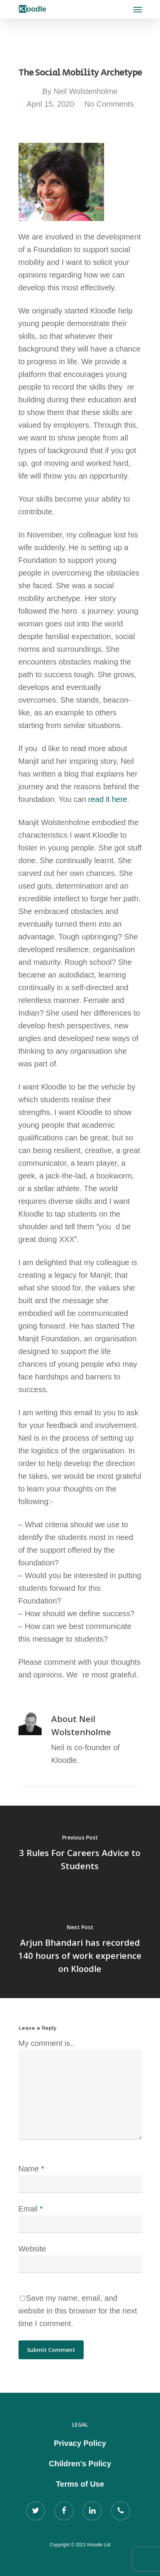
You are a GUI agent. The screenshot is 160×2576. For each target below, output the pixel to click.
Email (31, 2208)
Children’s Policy (80, 2463)
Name (31, 2168)
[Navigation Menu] (137, 9)
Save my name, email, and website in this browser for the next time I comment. (78, 2311)
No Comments (109, 104)
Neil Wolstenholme (86, 91)
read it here (107, 799)
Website (32, 2249)
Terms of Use (80, 2484)
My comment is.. (47, 2043)
